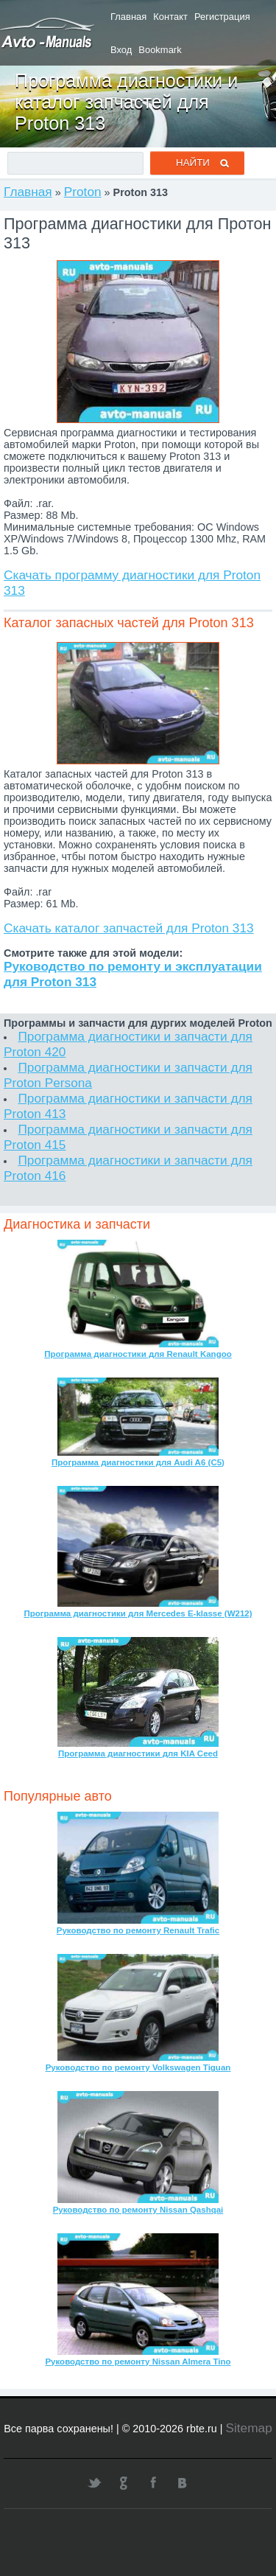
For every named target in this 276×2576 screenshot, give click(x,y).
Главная (128, 16)
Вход (121, 49)
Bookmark (159, 49)
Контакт (170, 16)
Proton (83, 191)
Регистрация (222, 16)
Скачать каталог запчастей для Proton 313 (129, 928)
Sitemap (248, 2427)
